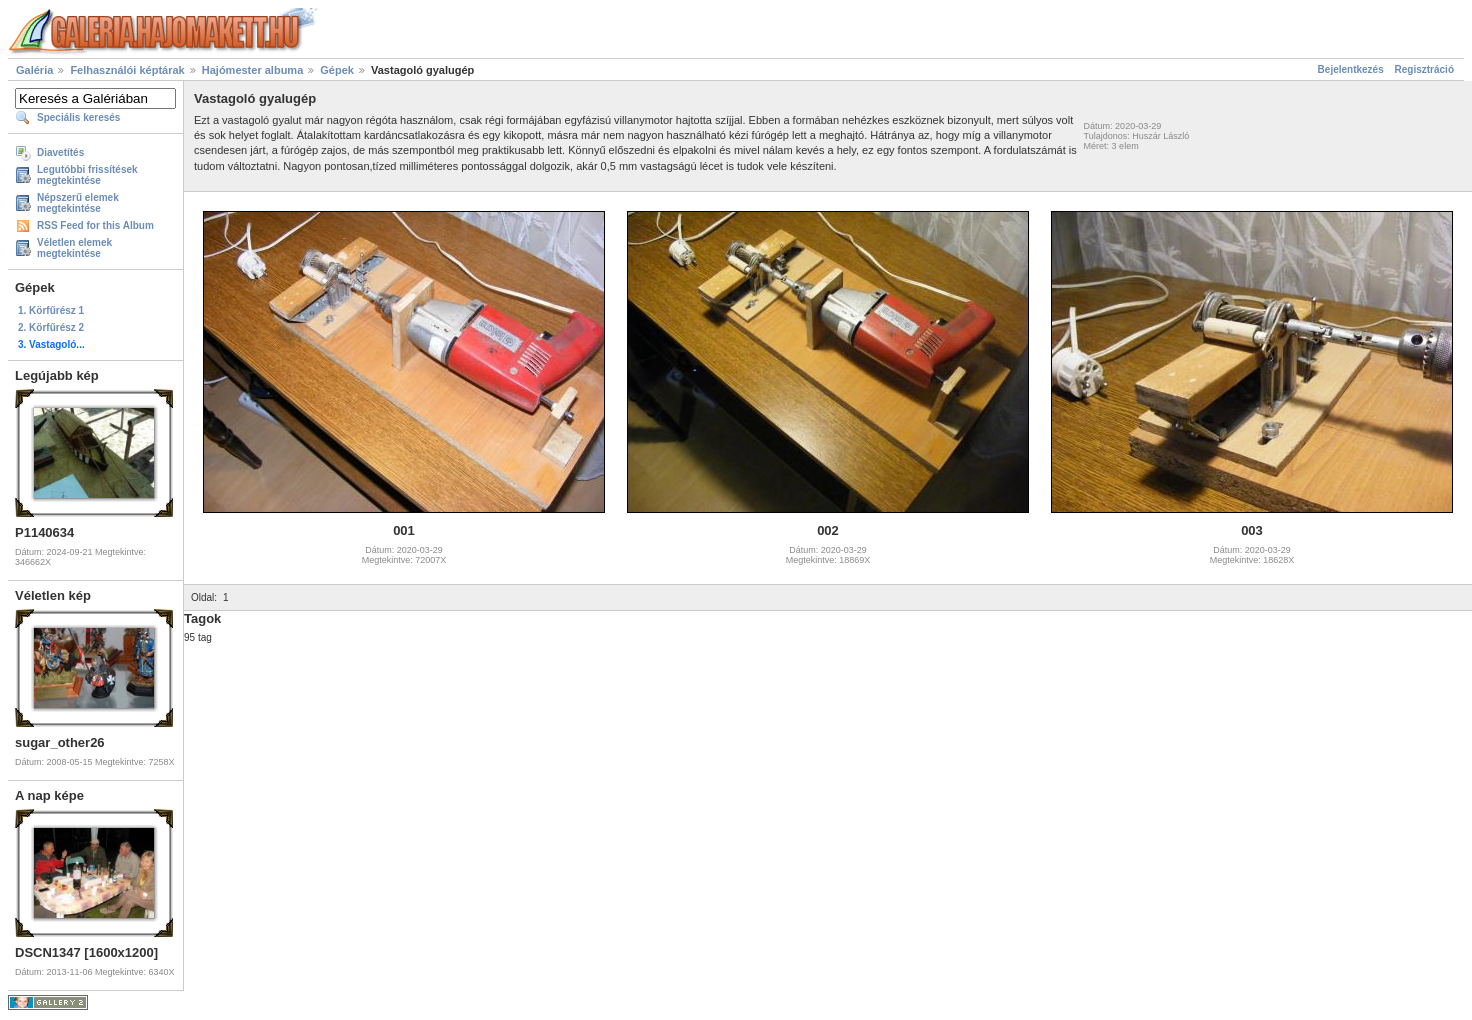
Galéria (34, 70)
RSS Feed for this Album (95, 225)
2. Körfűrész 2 (51, 327)
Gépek (337, 70)
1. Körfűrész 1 (51, 310)
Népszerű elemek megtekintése (78, 203)
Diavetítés (60, 152)
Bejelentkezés (1351, 69)
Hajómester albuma (252, 70)
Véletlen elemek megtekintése (74, 248)
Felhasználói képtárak (127, 70)
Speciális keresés (78, 117)
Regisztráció (1424, 69)
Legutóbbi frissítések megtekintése (87, 175)
